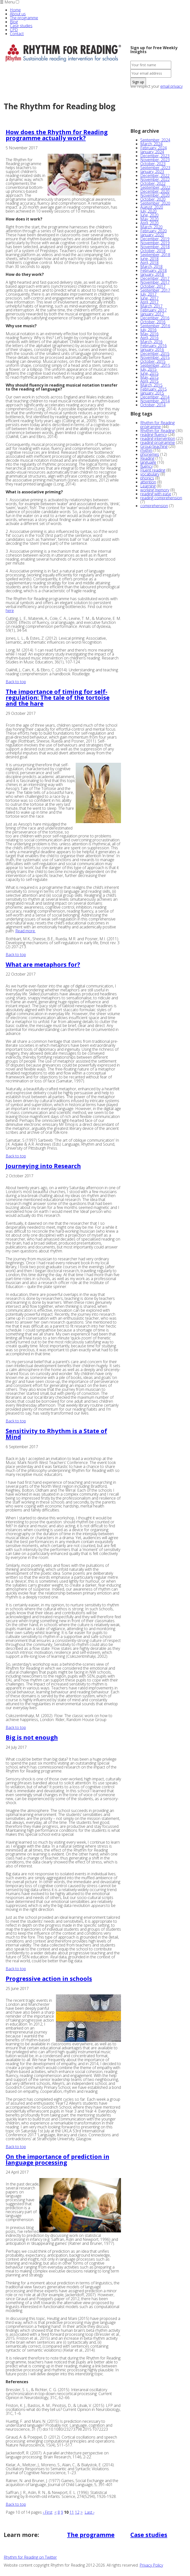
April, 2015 (149, 381)
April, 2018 (149, 262)
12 (77, 2512)
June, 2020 (149, 215)
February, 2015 (153, 389)
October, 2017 (153, 286)
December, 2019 (154, 238)
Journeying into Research (43, 1166)
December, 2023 (154, 155)
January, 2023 (152, 171)
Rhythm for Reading (157, 430)
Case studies (21, 25)
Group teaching (153, 446)
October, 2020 (153, 199)
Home (15, 10)
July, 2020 (148, 211)
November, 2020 (155, 195)
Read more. (25, 931)
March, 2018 (151, 266)
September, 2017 (155, 290)
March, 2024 (151, 144)
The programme (24, 18)
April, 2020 (149, 223)
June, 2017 (149, 298)
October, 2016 (153, 322)
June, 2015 (149, 373)
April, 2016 (149, 337)
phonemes (149, 454)
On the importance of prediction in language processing (57, 2159)
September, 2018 (155, 254)
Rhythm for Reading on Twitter (30, 2557)
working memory (154, 490)
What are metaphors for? (43, 964)
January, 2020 (152, 235)
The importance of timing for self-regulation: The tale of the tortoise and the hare (58, 697)
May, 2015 (149, 377)
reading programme (157, 442)
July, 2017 (148, 294)
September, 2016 (155, 325)
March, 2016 (151, 341)
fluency (146, 466)
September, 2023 (155, 167)
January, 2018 (152, 274)
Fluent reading (152, 470)
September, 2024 (155, 140)
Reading (147, 458)
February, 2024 (153, 148)
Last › (89, 2512)
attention (148, 482)
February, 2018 (153, 270)
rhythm (146, 450)
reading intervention (157, 438)
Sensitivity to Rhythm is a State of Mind (56, 1434)
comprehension (154, 505)
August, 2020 (151, 207)
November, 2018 (155, 246)
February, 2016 (153, 345)
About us (18, 14)
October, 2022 (153, 183)
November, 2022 (155, 179)
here (10, 610)
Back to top (16, 681)
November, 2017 (155, 282)
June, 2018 (149, 258)
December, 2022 (154, 175)
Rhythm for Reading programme (157, 424)
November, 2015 (155, 357)
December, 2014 (154, 397)
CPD (14, 29)
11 (72, 2512)
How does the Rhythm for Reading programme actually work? (57, 135)
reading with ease (155, 494)
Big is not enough (32, 1737)
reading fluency (153, 434)
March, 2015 (151, 385)
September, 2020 (155, 203)
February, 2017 (153, 310)
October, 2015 (153, 361)
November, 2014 (155, 401)
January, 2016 (152, 349)
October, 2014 (153, 405)
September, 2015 (155, 365)
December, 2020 (154, 191)
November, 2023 (155, 159)
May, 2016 (149, 333)
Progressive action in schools (49, 1978)
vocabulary (149, 474)
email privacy (171, 86)
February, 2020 (153, 231)
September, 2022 (155, 187)
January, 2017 (152, 314)
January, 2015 (152, 393)
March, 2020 (151, 227)
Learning (148, 486)
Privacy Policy (151, 2565)
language (148, 462)
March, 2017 (151, 306)
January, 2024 (152, 151)
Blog (14, 21)
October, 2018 (153, 250)
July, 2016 (148, 329)
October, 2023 (153, 163)
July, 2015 (148, 369)
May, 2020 (149, 219)
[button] (17, 1)
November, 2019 (155, 242)
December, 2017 (154, 278)
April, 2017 (149, 302)
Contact (17, 33)
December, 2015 (154, 353)
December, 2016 (154, 318)
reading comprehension (161, 498)
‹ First (47, 2512)
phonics (147, 478)
